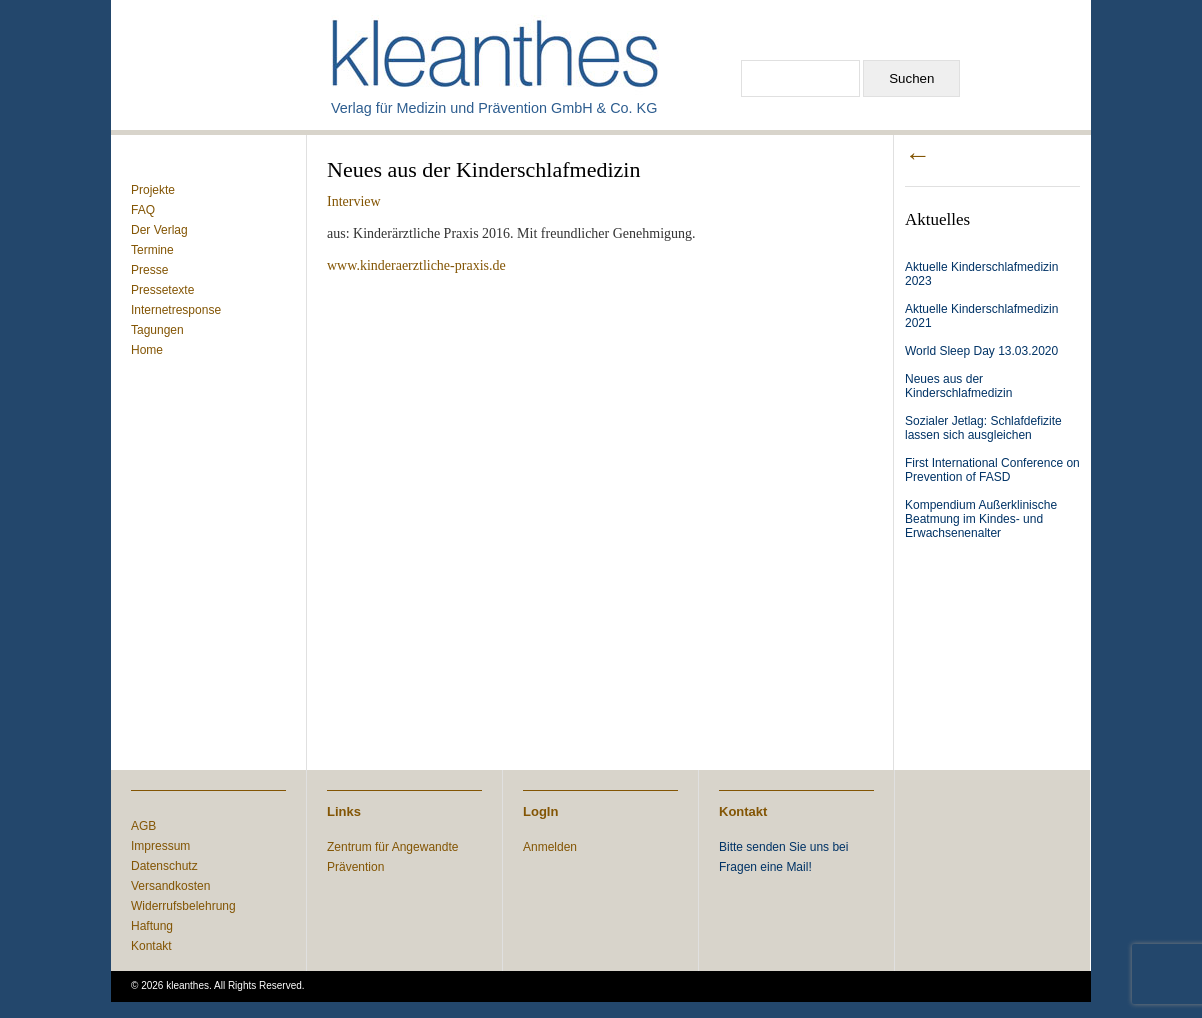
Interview (354, 201)
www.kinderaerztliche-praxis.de (416, 265)
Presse (149, 270)
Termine (152, 250)
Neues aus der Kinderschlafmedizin (958, 386)
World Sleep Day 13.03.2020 (981, 351)
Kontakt (151, 946)
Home (147, 350)
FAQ (143, 210)
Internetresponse (176, 310)
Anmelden (550, 847)
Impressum (160, 846)
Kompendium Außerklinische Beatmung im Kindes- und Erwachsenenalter (981, 519)
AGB (143, 826)
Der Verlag (159, 230)
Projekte (153, 190)
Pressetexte (162, 290)
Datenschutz (164, 866)
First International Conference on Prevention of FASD (992, 470)
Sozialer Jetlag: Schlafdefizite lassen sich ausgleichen (983, 428)
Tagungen (157, 330)
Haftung (152, 926)
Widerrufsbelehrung (183, 906)
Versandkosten (170, 886)
